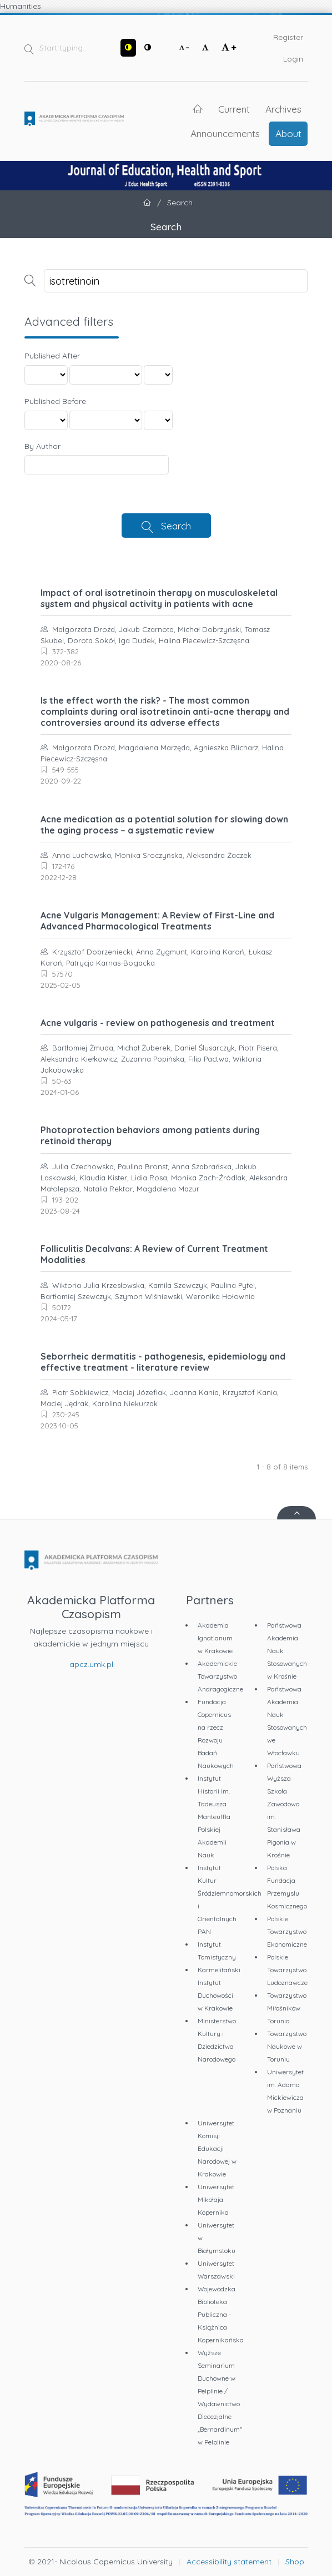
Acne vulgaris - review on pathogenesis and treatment (158, 1022)
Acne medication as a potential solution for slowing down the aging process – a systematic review (164, 825)
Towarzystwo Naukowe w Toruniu (286, 2046)
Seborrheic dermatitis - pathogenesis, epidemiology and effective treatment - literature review (163, 1362)
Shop (294, 2562)
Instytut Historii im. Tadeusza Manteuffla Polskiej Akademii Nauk (214, 1816)
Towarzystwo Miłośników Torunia (286, 2008)
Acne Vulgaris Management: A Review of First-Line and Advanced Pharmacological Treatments (157, 921)
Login (293, 59)
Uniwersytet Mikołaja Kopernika (216, 2199)
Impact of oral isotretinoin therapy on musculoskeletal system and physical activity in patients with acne (159, 598)
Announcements (225, 133)
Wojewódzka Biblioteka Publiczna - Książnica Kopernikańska (221, 2314)
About (288, 133)
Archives (283, 109)
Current (234, 109)
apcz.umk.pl (91, 1664)
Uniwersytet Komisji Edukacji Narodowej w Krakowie (217, 2148)
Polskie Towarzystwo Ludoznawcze (287, 1970)
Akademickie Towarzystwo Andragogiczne (220, 1676)
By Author (42, 446)
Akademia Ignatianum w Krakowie (215, 1638)
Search (176, 525)
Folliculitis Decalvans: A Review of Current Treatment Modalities (154, 1254)
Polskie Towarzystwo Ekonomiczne (287, 1931)
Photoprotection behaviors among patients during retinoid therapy (150, 1135)
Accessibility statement (229, 2562)
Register (288, 37)
